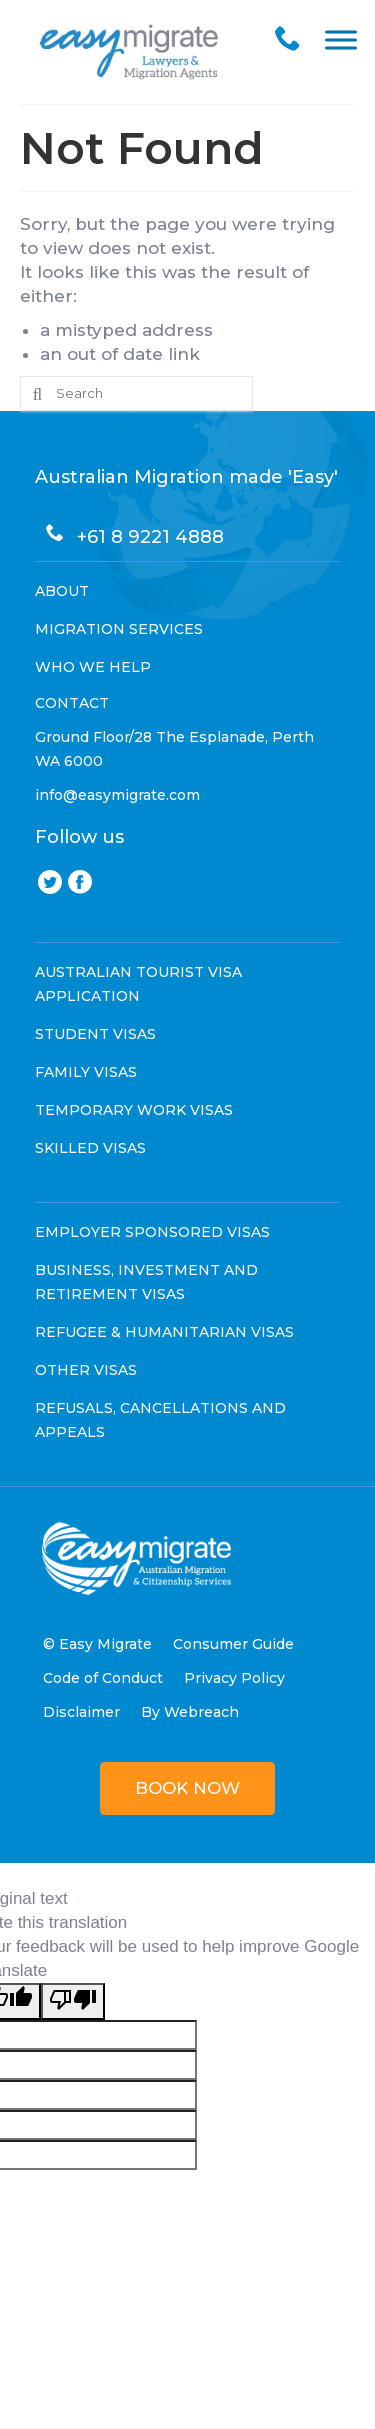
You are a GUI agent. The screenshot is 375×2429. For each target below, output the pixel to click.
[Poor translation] (73, 2001)
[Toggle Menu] (341, 39)
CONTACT (72, 703)
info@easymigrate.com (117, 795)
